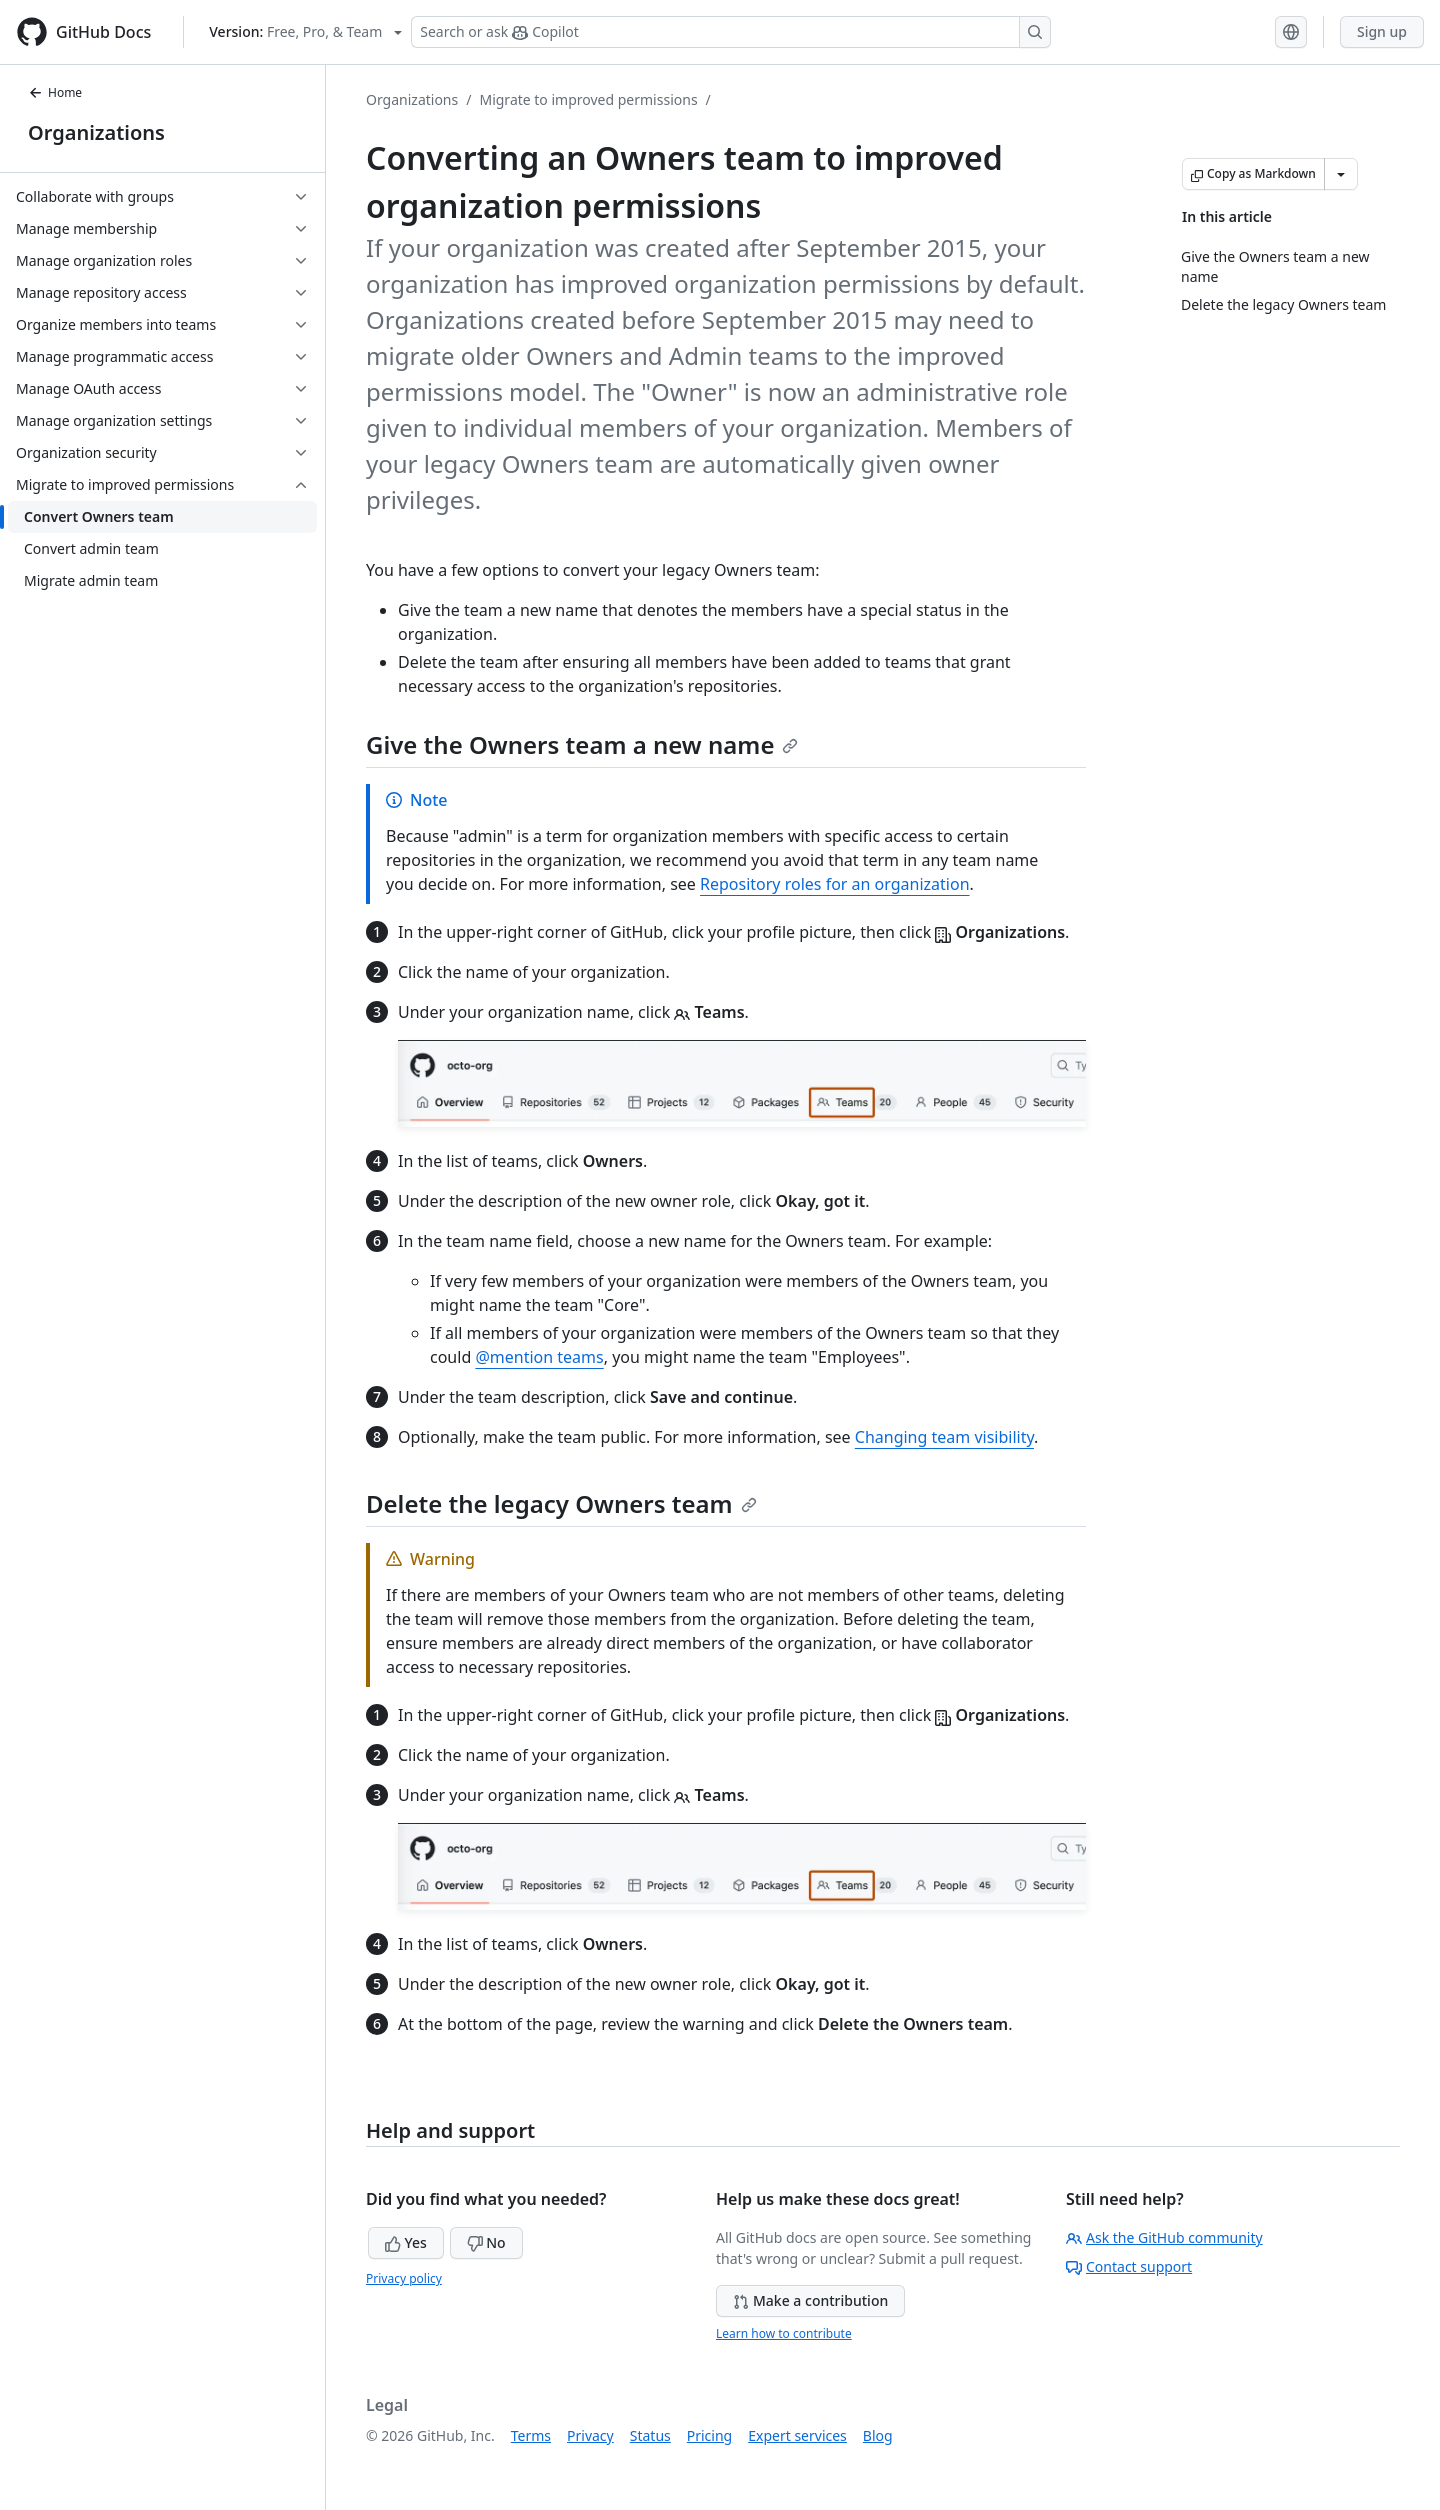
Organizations (96, 132)
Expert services (797, 2435)
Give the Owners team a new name (582, 744)
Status (650, 2435)
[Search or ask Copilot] (731, 32)
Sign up (1382, 31)
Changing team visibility (944, 1437)
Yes (406, 2242)
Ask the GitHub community (1164, 2237)
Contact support (1129, 2266)
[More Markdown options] (1341, 174)
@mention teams (539, 1357)
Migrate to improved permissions (588, 99)
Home (55, 92)
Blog (878, 2435)
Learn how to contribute (784, 2333)
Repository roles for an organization (835, 884)
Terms (531, 2435)
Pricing (709, 2435)
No (486, 2242)
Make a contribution (810, 2300)
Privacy (590, 2435)
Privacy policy (404, 2278)
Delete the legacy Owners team (561, 1503)
